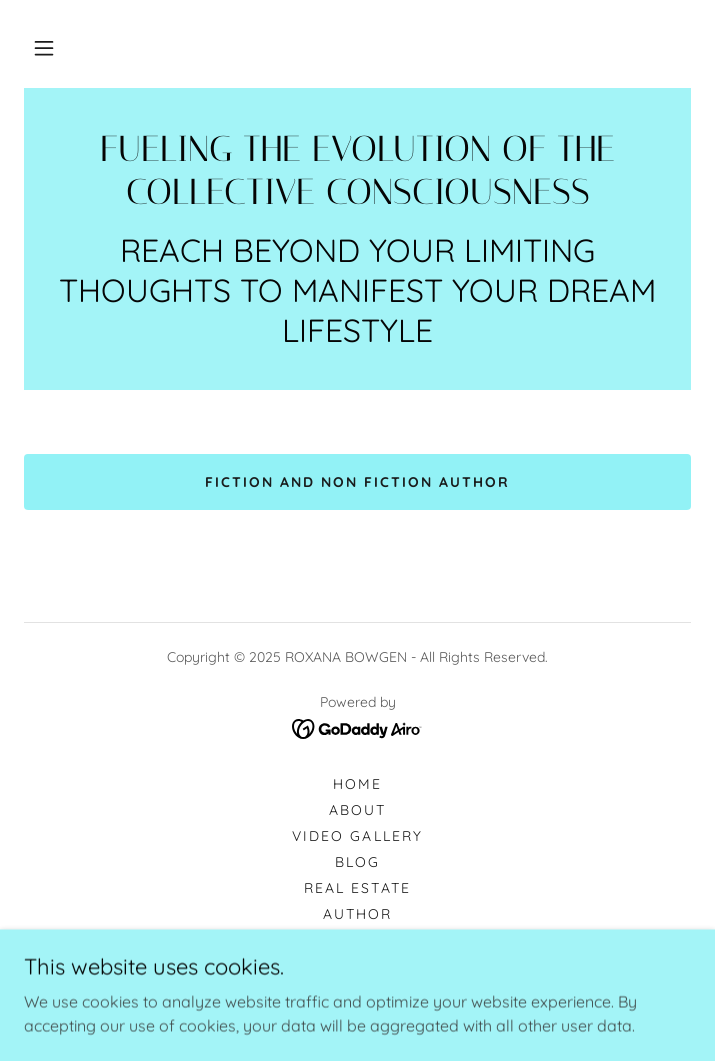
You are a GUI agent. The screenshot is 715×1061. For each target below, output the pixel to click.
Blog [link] (357, 862)
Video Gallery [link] (357, 836)
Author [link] (357, 914)
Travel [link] (357, 966)
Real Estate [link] (357, 888)
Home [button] (357, 784)
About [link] (357, 810)
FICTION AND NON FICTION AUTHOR (357, 482)
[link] (357, 171)
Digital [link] (357, 940)
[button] (44, 48)
